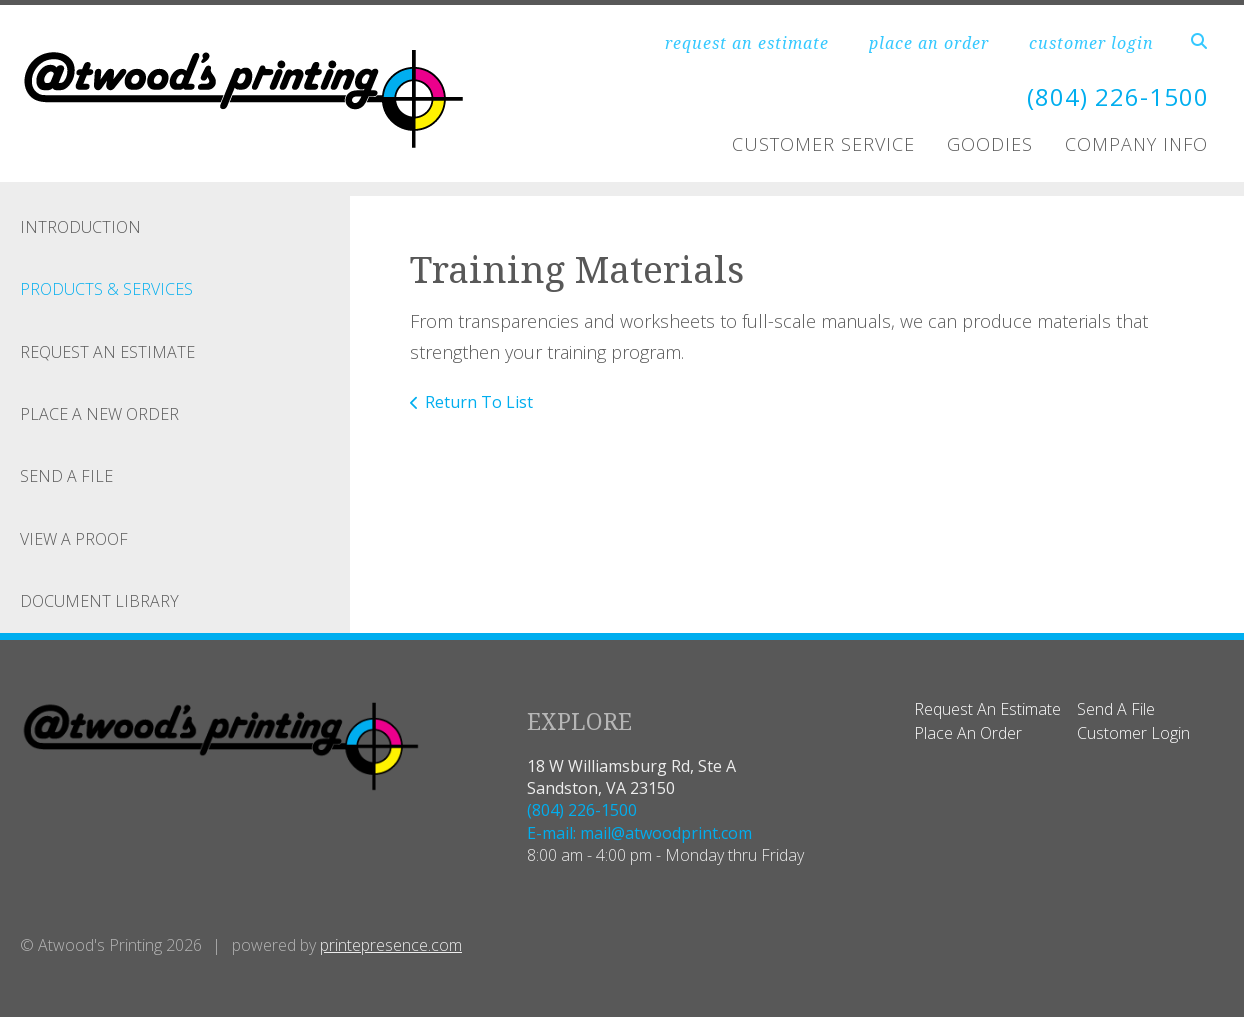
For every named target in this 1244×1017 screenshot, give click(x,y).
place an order (929, 43)
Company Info (1136, 144)
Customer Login (1133, 733)
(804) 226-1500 (1118, 96)
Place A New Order (99, 414)
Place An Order (968, 733)
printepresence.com (391, 945)
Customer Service (823, 144)
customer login (1091, 43)
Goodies (990, 144)
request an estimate (747, 43)
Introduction (80, 227)
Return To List (479, 402)
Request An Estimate (107, 352)
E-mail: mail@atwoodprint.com (639, 833)
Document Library (99, 601)
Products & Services (106, 289)
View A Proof (74, 539)
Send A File (66, 476)
